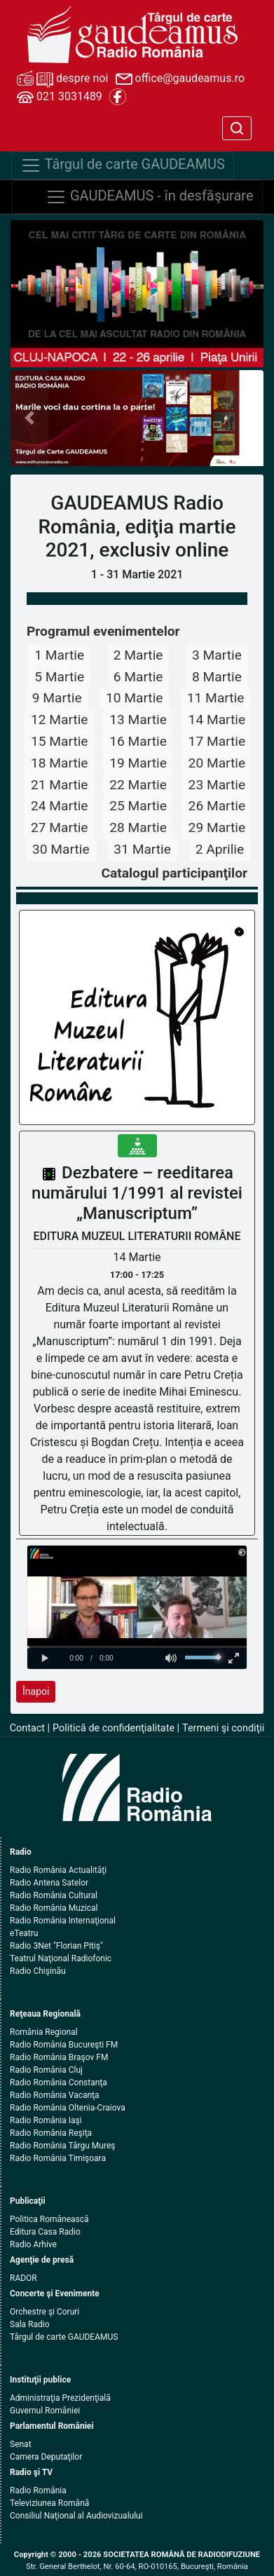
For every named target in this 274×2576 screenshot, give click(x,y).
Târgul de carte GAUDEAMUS (64, 2337)
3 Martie (217, 655)
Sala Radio (30, 2324)
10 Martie (134, 698)
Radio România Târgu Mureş (62, 2146)
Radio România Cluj (46, 2070)
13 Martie (138, 719)
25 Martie (138, 806)
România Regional (44, 2032)
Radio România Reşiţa (51, 2133)
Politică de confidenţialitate (113, 1728)
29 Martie (217, 827)
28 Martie (138, 827)
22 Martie (138, 785)
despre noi (62, 79)
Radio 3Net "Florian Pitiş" (56, 1946)
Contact (27, 1728)
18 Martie (59, 763)
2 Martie (138, 655)
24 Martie (59, 806)
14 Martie (217, 719)
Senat (21, 2444)
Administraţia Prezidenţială (60, 2398)
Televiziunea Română (49, 2503)
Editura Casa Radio (45, 2232)
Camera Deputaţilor (46, 2457)
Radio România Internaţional (63, 1921)
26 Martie (217, 806)
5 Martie (59, 677)
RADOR (23, 2278)
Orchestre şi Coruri (44, 2312)
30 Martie (61, 849)
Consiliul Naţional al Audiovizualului (76, 2516)
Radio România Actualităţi (58, 1870)
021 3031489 (59, 96)
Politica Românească (49, 2219)
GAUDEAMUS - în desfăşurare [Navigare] (150, 196)
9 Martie (57, 698)
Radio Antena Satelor (49, 1883)
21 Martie (59, 785)
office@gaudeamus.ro (180, 79)
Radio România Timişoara (58, 2158)
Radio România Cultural (53, 1895)
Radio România (38, 2490)
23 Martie (217, 785)
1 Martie (59, 655)
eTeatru (24, 1933)
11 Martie (216, 698)
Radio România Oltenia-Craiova (67, 2108)
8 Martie (217, 677)
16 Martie (138, 741)
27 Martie (59, 827)
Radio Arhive (33, 2244)
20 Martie (217, 763)
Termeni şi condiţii (223, 1728)
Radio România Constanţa (58, 2082)
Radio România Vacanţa (55, 2095)
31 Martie (142, 849)
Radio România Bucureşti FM (64, 2045)
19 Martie (138, 763)
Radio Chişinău (38, 1971)
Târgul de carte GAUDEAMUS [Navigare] (122, 165)
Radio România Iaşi (46, 2120)
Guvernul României (45, 2410)
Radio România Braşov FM (59, 2057)
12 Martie (59, 719)
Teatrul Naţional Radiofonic (60, 1958)
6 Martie (138, 677)
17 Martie (217, 741)
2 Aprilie (220, 849)
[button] (29, 418)
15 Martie (59, 741)
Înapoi (35, 1691)
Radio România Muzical (53, 1908)
